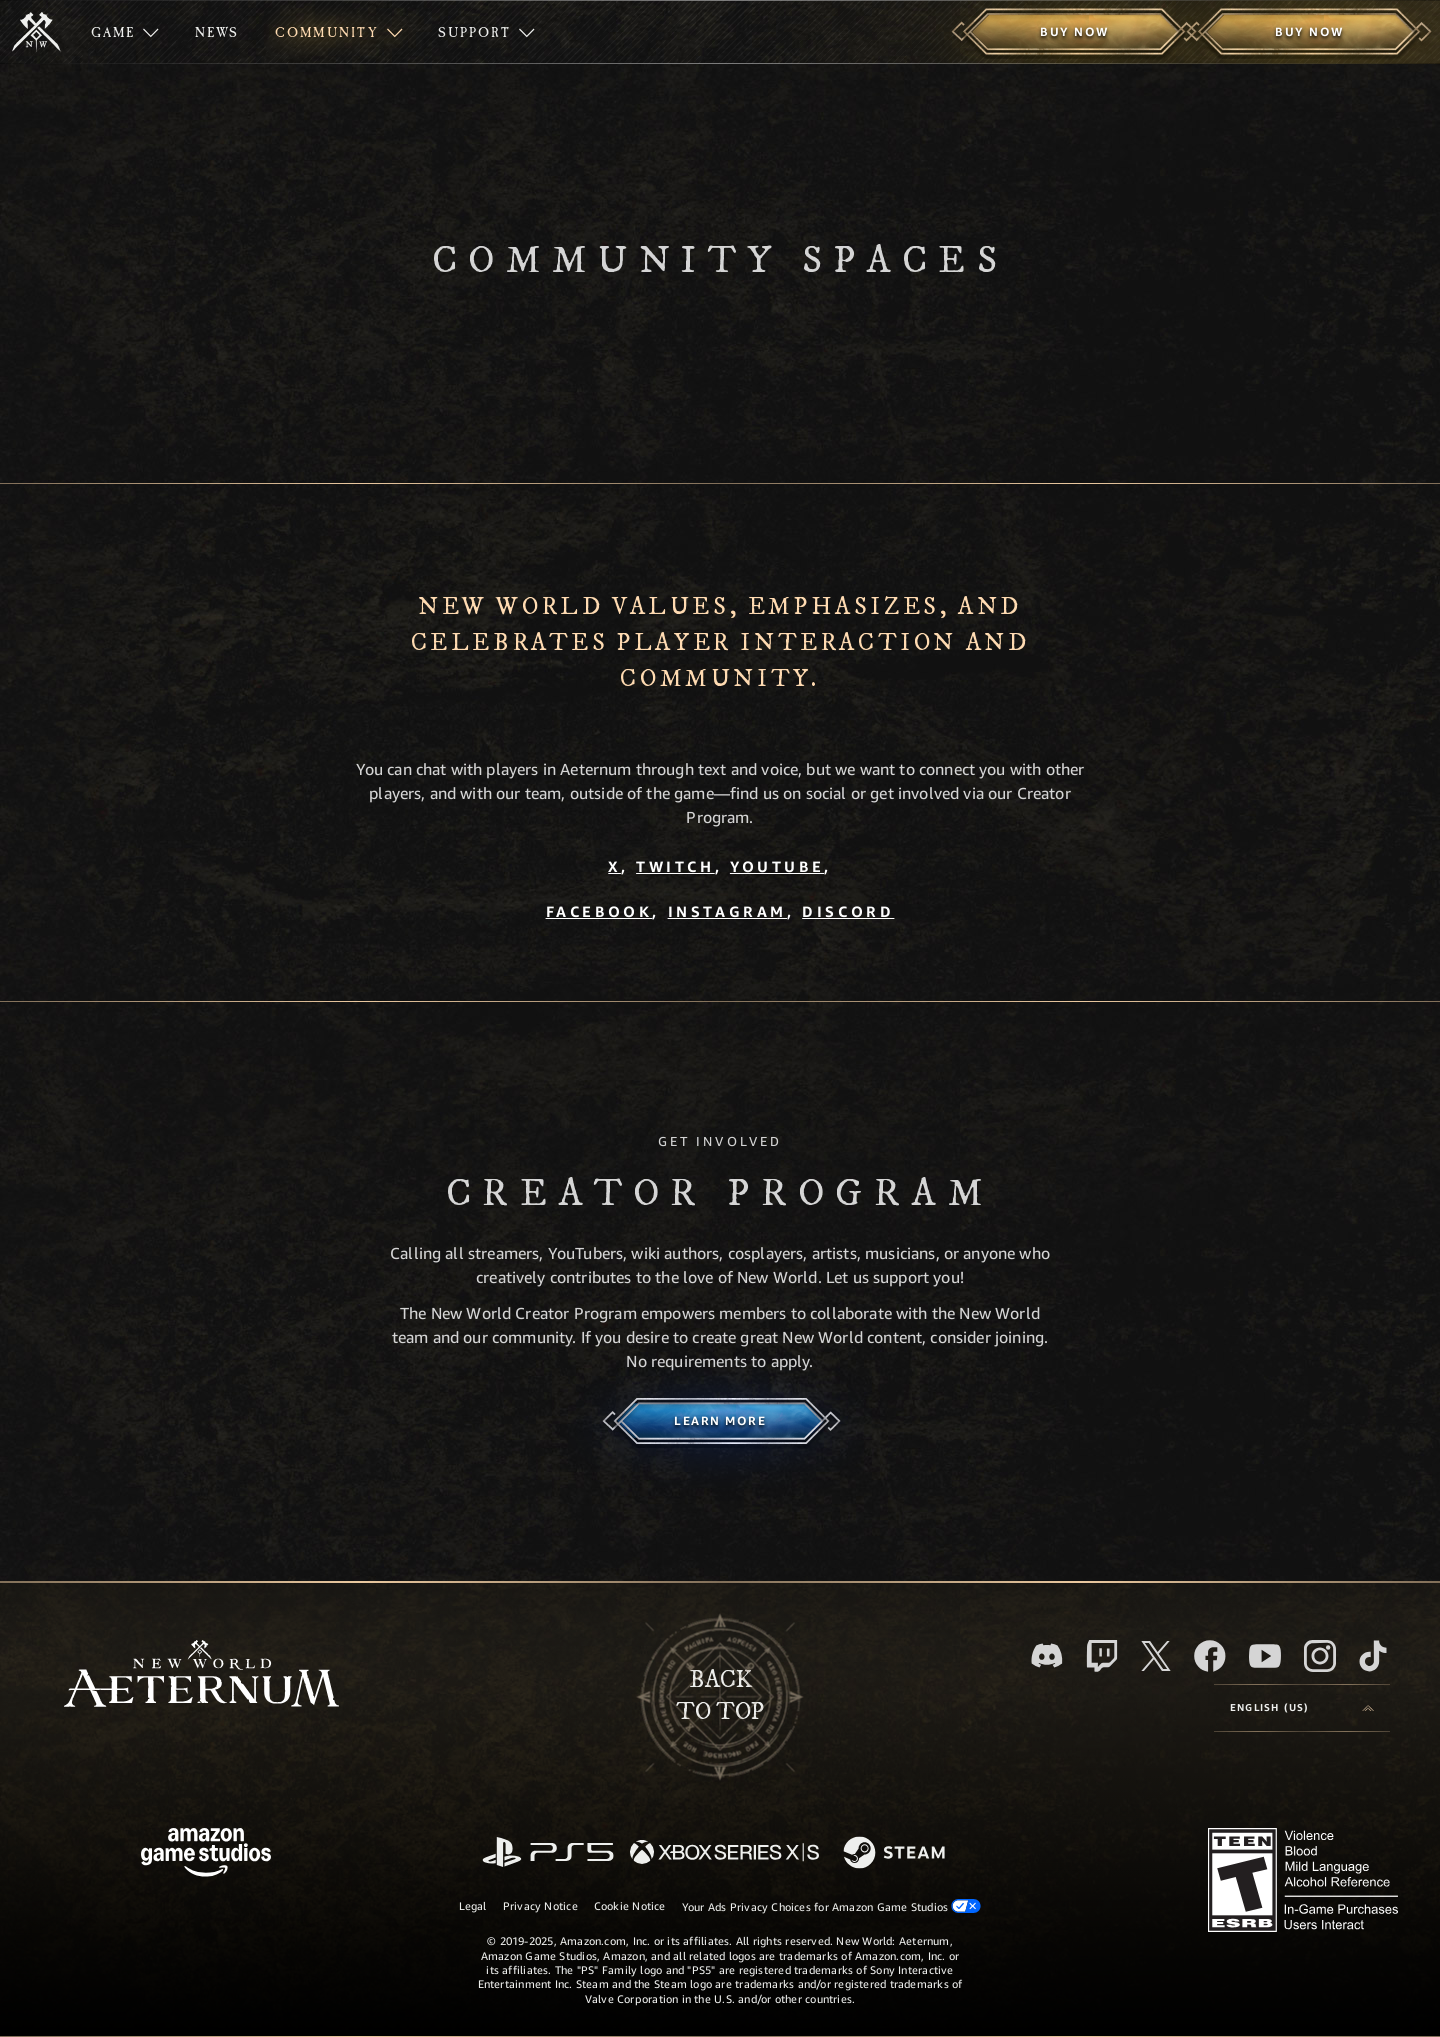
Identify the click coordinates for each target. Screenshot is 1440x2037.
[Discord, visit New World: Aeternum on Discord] (1047, 1655)
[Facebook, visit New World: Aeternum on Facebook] (1210, 1656)
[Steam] (896, 1854)
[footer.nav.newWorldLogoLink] (201, 1675)
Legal (473, 1905)
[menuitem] (125, 32)
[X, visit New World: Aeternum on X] (1156, 1656)
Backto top (720, 1696)
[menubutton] (1302, 1708)
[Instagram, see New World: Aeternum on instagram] (1320, 1656)
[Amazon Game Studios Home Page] (206, 1854)
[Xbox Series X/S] (724, 1853)
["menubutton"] (125, 32)
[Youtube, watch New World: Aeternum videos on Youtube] (1265, 1656)
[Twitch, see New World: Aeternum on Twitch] (1102, 1656)
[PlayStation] (548, 1853)
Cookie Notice (630, 1905)
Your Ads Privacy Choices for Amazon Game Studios (832, 1906)
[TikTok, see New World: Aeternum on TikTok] (1373, 1656)
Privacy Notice (540, 1905)
